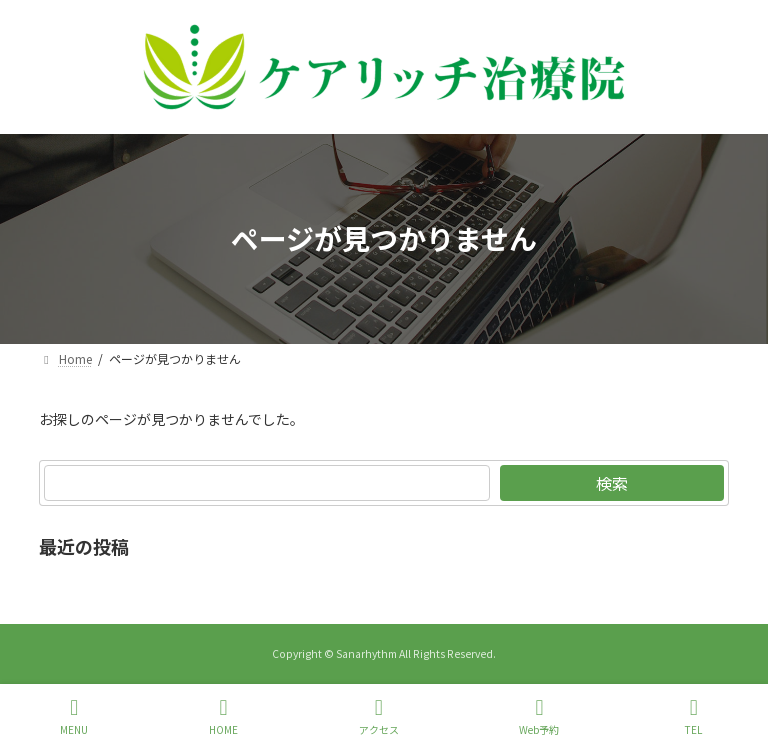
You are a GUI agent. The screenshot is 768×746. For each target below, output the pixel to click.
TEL (694, 716)
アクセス (379, 716)
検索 (612, 483)
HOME (223, 716)
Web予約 (539, 716)
